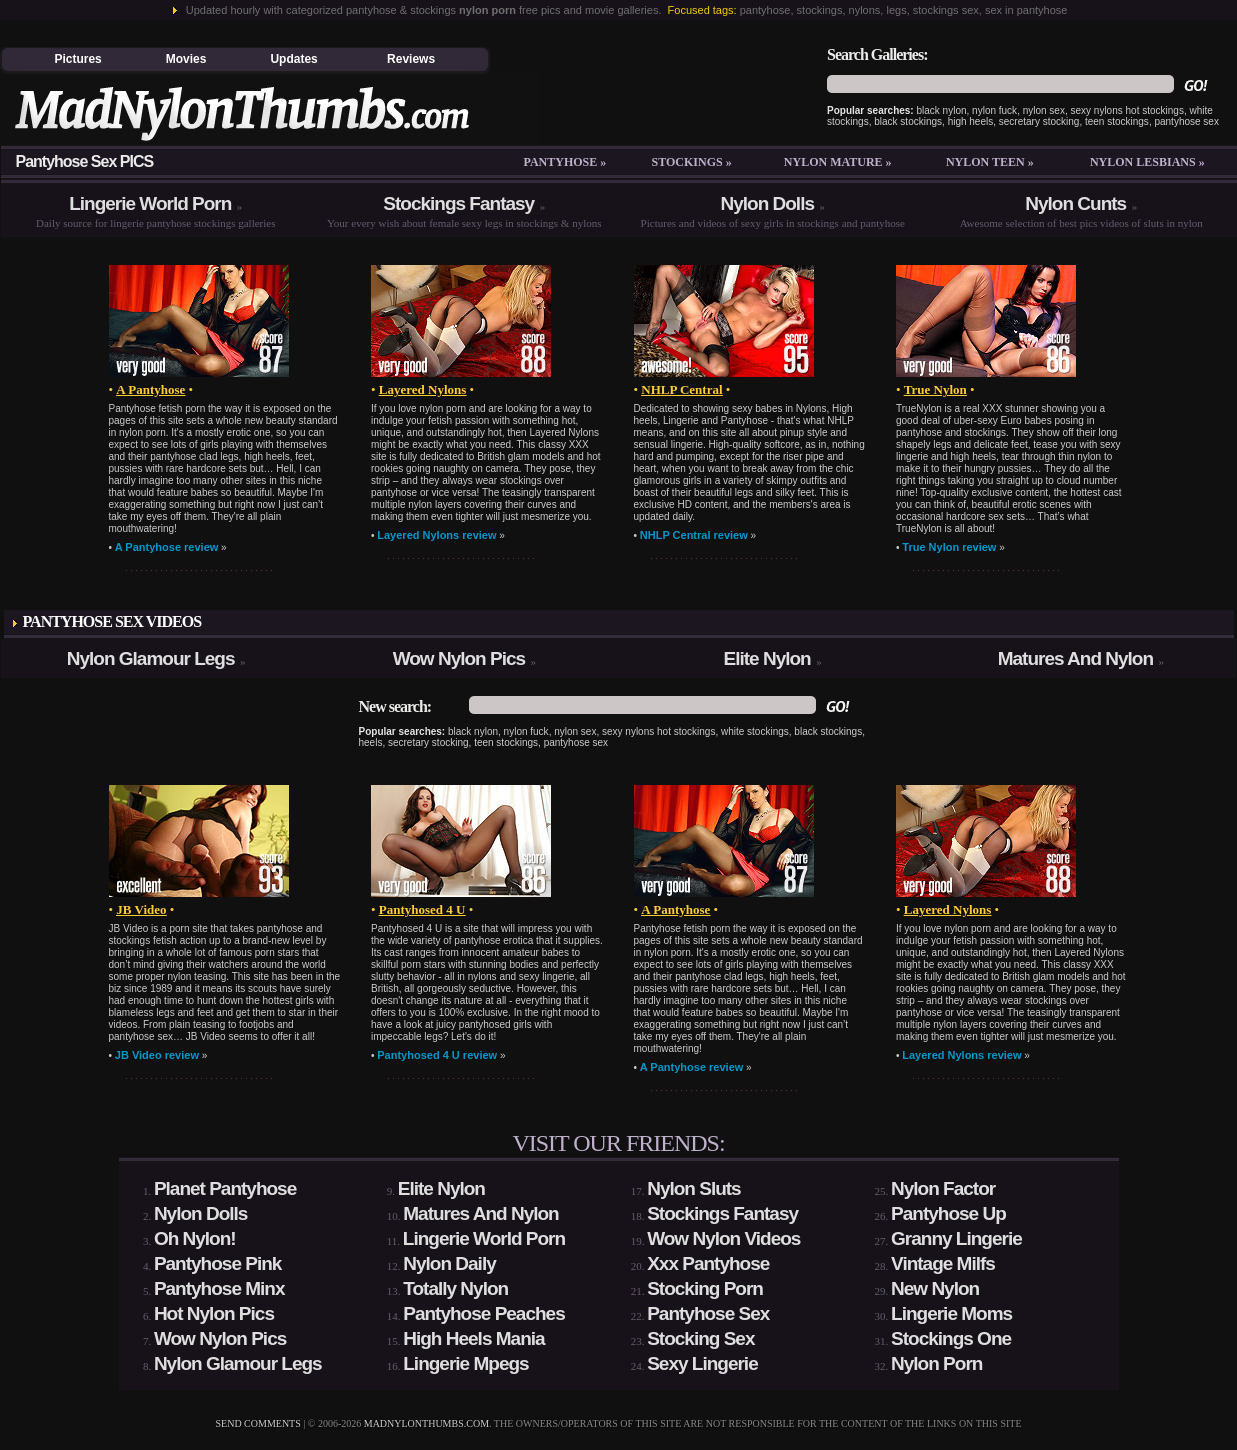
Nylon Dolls (767, 203)
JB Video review (157, 1055)
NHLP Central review (694, 535)
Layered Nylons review (436, 535)
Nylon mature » (838, 162)
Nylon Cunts (1075, 203)
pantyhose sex (1186, 121)
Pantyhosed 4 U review (437, 1055)
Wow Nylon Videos (723, 1238)
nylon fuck (994, 110)
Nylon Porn (936, 1363)
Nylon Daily (449, 1263)
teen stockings (1117, 121)
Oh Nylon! (195, 1238)
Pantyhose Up (948, 1213)
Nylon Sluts (694, 1188)
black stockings (908, 121)
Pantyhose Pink (218, 1263)
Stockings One (951, 1338)
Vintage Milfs (943, 1263)
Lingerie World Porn (150, 203)
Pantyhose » (564, 162)
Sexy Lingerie (702, 1363)
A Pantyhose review (167, 547)
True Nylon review (949, 547)
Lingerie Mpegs (465, 1363)
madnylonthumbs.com (426, 1423)
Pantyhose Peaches (483, 1313)
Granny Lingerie (956, 1238)
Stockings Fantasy (458, 203)
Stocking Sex (700, 1338)
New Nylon (935, 1288)
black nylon (942, 110)
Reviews (411, 59)
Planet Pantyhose (225, 1188)
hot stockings (1155, 110)
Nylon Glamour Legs (151, 658)
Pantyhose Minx (219, 1288)
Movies (186, 59)
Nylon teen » (990, 162)
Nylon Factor (943, 1188)
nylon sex (1044, 110)
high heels (971, 121)
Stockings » (692, 162)
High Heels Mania (473, 1338)
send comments (258, 1423)
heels (371, 742)
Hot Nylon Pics (214, 1313)
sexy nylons (1097, 110)
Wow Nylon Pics (459, 658)
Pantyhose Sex (708, 1313)
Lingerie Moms (951, 1313)
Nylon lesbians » (1147, 162)
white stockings (755, 731)
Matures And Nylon (1075, 658)
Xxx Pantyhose (708, 1263)
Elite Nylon (767, 658)
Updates (293, 59)
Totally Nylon (455, 1288)
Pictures (77, 59)
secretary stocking (1039, 121)
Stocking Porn (705, 1288)
